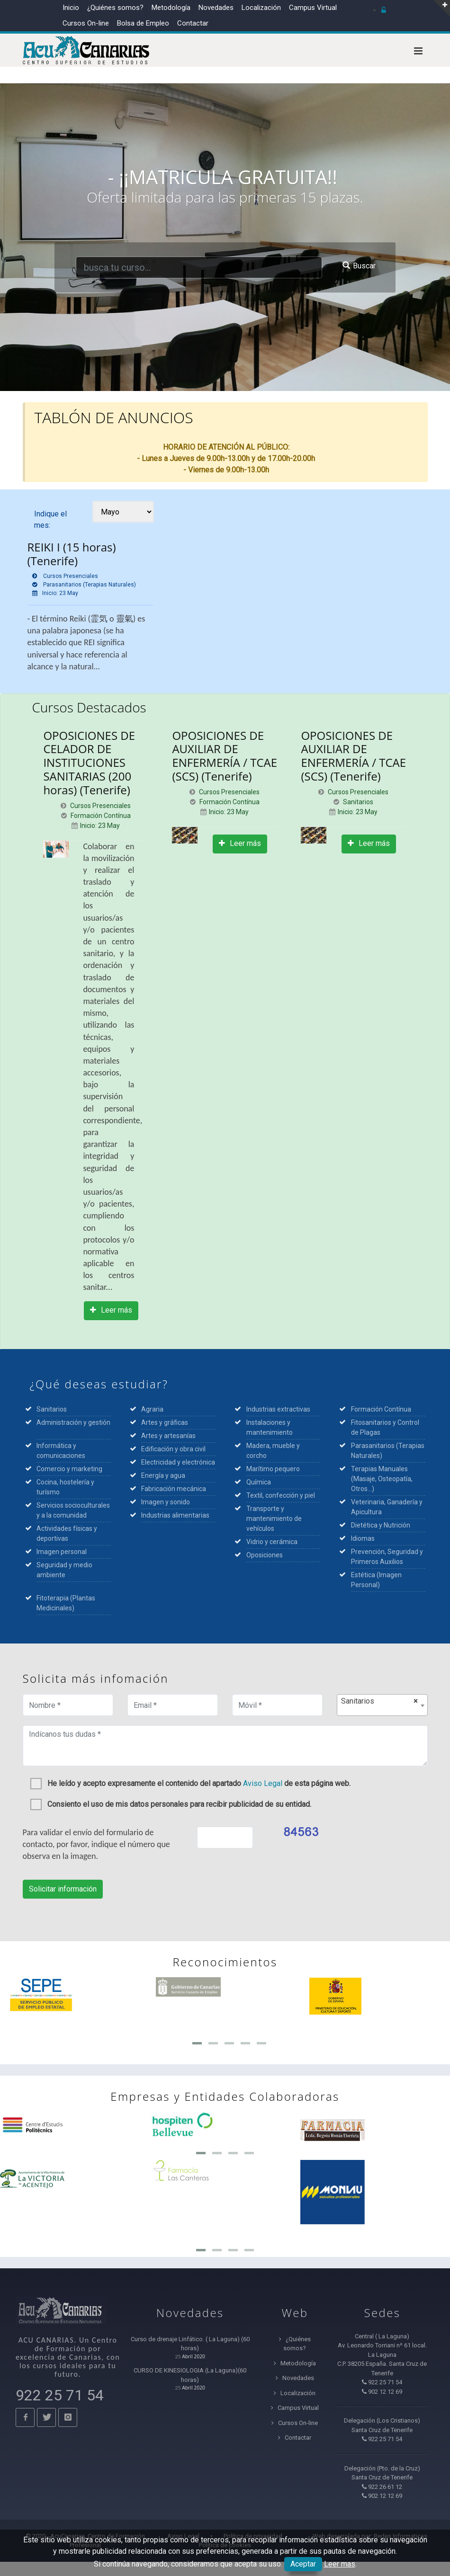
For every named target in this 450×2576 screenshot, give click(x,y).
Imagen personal (61, 1551)
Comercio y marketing (70, 1469)
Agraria (152, 1409)
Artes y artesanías (168, 1435)
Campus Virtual (313, 7)
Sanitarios (51, 1409)
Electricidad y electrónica (178, 1462)
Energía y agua (163, 1475)
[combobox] (382, 1705)
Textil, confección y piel (280, 1495)
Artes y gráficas (164, 1422)
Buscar (358, 265)
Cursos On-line (294, 2422)
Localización (261, 7)
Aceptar (303, 2563)
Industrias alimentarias (175, 1515)
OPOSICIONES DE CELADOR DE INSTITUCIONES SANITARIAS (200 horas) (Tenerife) (89, 763)
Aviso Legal (262, 1783)
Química (258, 1482)
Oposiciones (264, 1555)
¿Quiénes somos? (115, 7)
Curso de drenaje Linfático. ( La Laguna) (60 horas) (190, 2344)
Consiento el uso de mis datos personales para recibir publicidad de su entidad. (170, 1803)
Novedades (216, 7)
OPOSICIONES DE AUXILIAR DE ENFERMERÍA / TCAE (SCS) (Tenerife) (224, 756)
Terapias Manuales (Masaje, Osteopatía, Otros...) (382, 1478)
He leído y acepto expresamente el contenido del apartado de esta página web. (190, 1782)
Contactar (192, 23)
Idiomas (363, 1538)
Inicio (71, 7)
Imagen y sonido (165, 1502)
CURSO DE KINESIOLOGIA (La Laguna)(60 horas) (190, 2375)
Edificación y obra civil (173, 1449)
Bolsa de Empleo (143, 23)
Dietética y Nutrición (380, 1525)
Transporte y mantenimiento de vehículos (274, 1518)
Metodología (171, 7)
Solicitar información (63, 1888)
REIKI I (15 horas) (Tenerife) (71, 553)
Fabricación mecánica (173, 1488)
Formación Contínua (381, 1409)
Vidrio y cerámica (271, 1542)
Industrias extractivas (278, 1409)
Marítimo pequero (273, 1469)
